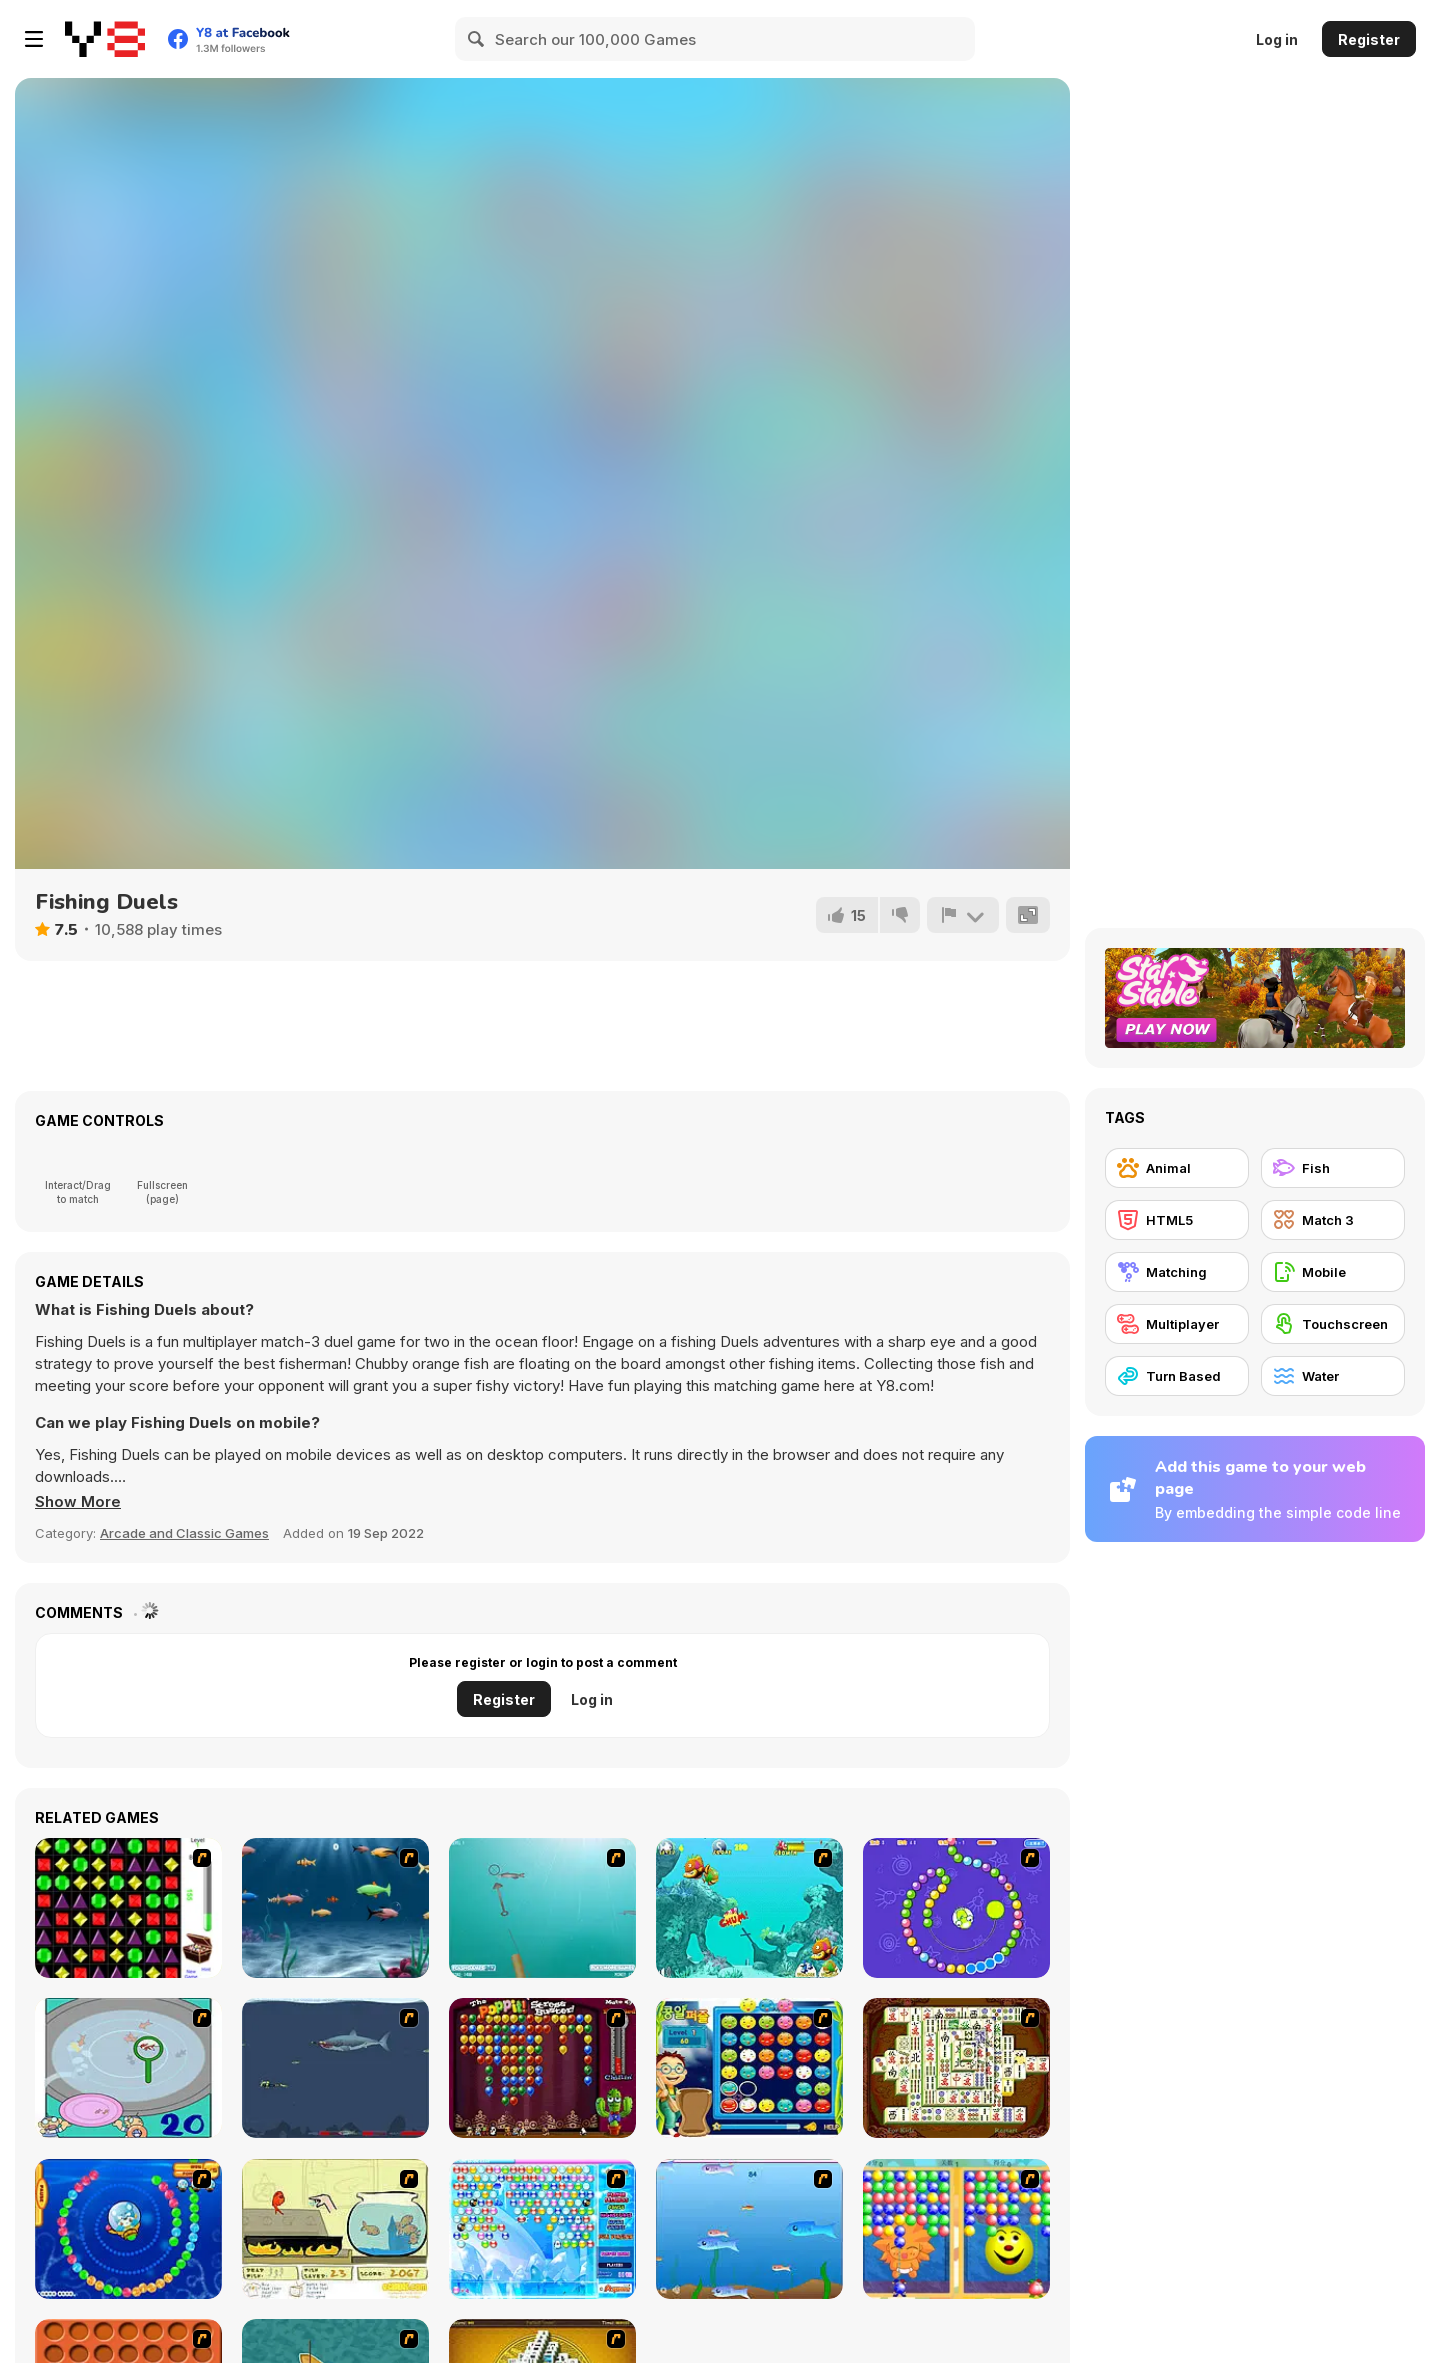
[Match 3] (1333, 1220)
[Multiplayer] (1177, 1324)
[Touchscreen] (1333, 1324)
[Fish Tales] (749, 1908)
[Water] (1333, 1376)
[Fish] (1333, 1168)
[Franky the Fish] (335, 1908)
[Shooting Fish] (542, 1908)
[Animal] (1177, 1168)
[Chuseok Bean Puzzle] (749, 2068)
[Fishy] (749, 2229)
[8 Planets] (956, 1908)
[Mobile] (1333, 1272)
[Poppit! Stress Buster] (542, 2068)
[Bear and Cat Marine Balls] (128, 2229)
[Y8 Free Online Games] (105, 39)
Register (1369, 39)
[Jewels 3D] (128, 1908)
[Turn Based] (1177, 1376)
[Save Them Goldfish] (335, 2229)
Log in (1277, 39)
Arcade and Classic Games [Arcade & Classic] (184, 1533)
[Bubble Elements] (542, 2229)
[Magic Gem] (956, 2229)
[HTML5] (1177, 1220)
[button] (78, 1502)
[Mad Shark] (335, 2068)
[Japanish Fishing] (128, 2068)
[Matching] (1177, 1272)
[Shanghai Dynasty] (956, 2068)
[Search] (477, 39)
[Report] (963, 915)
